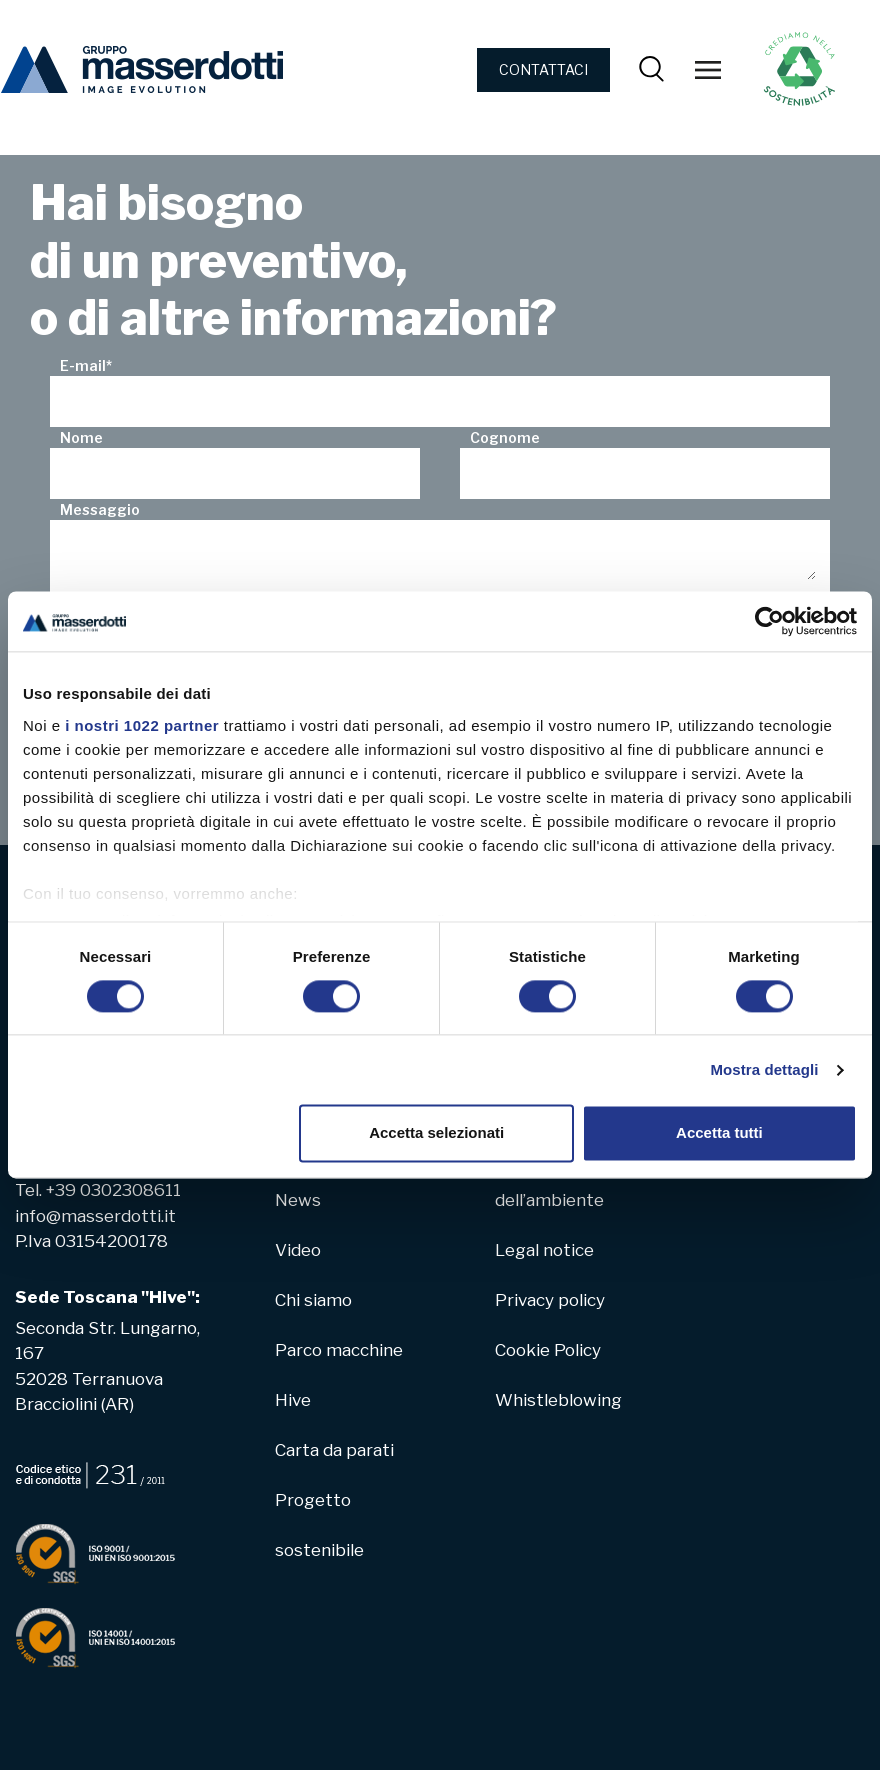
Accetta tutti (719, 1133)
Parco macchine (339, 1350)
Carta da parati (334, 1450)
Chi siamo (313, 1300)
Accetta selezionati (436, 1133)
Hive (293, 1400)
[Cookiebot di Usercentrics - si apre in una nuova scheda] (769, 621)
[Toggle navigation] (708, 70)
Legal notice (544, 1250)
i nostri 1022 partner (142, 725)
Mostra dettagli (764, 1069)
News (298, 1200)
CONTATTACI (543, 69)
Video (298, 1250)
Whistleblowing (558, 1400)
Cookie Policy (548, 1350)
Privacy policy (550, 1300)
